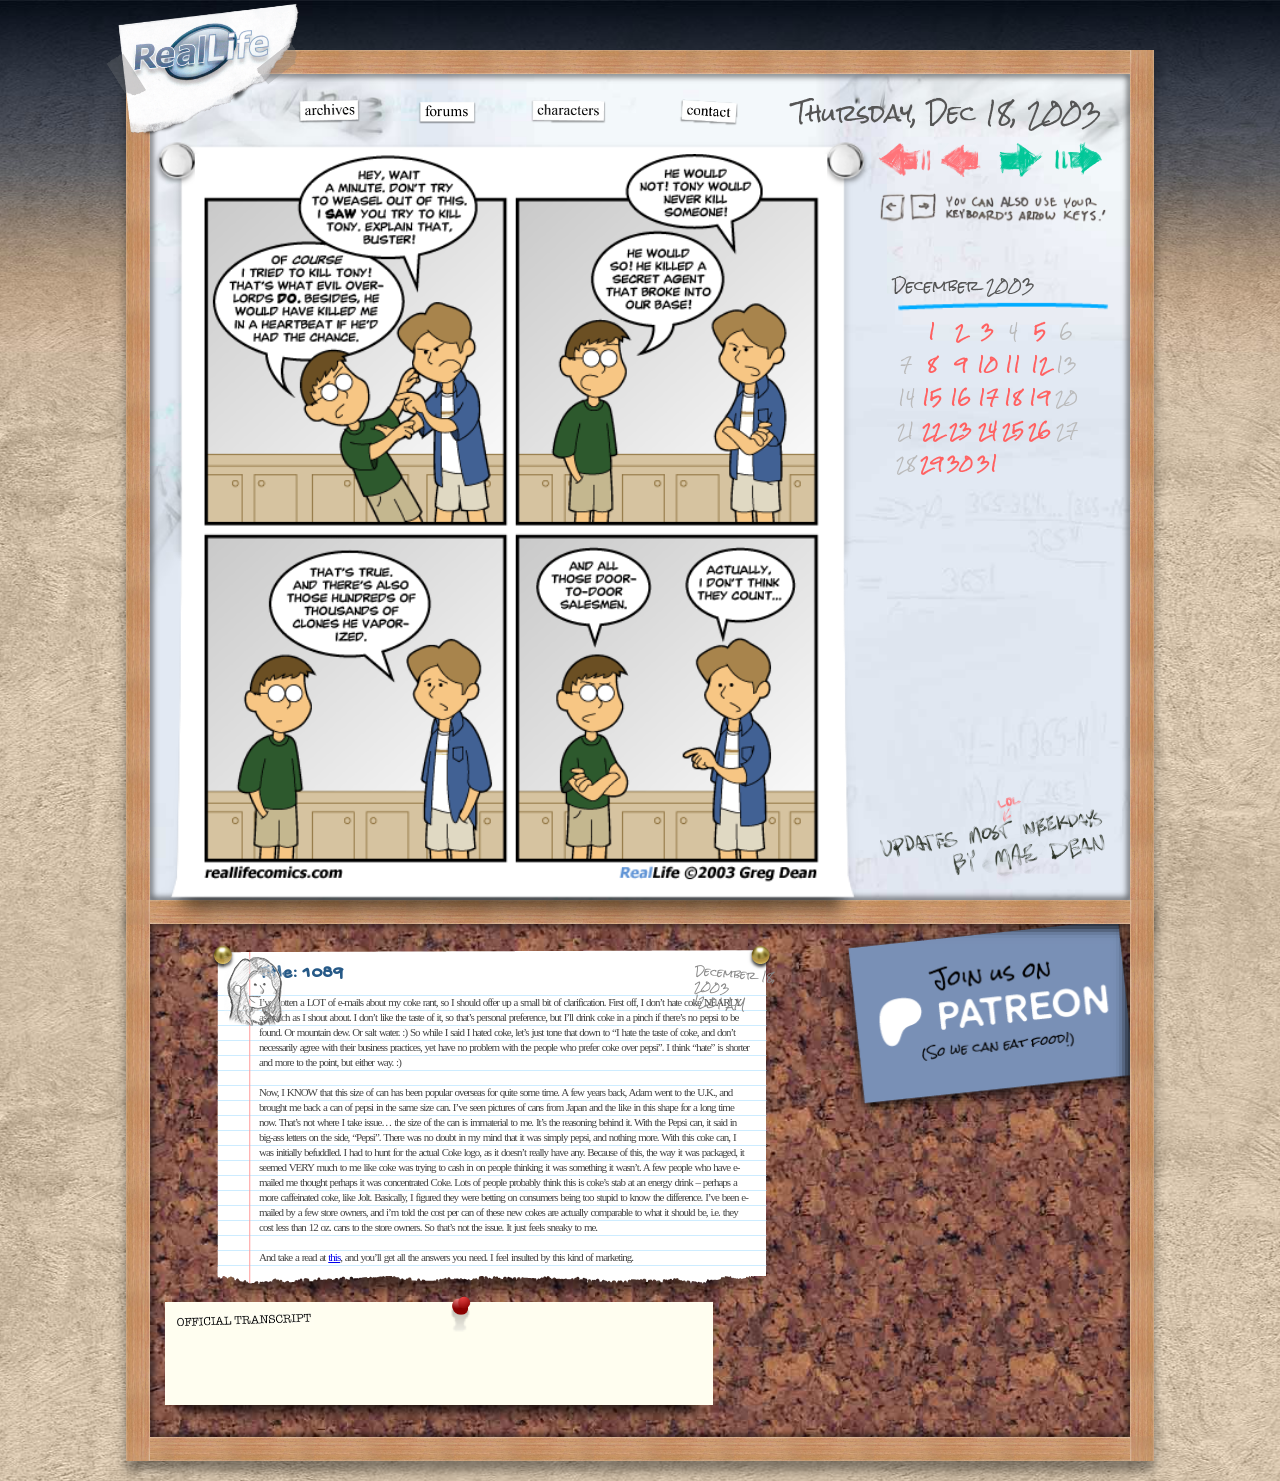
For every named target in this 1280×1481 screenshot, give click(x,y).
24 (987, 430)
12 (1040, 364)
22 (932, 430)
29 (931, 463)
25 (1013, 430)
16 (960, 397)
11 (1013, 364)
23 (960, 430)
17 (988, 397)
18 (1013, 397)
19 (1039, 397)
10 (987, 364)
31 (987, 463)
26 (1039, 430)
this (334, 1257)
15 (932, 397)
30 (960, 463)
